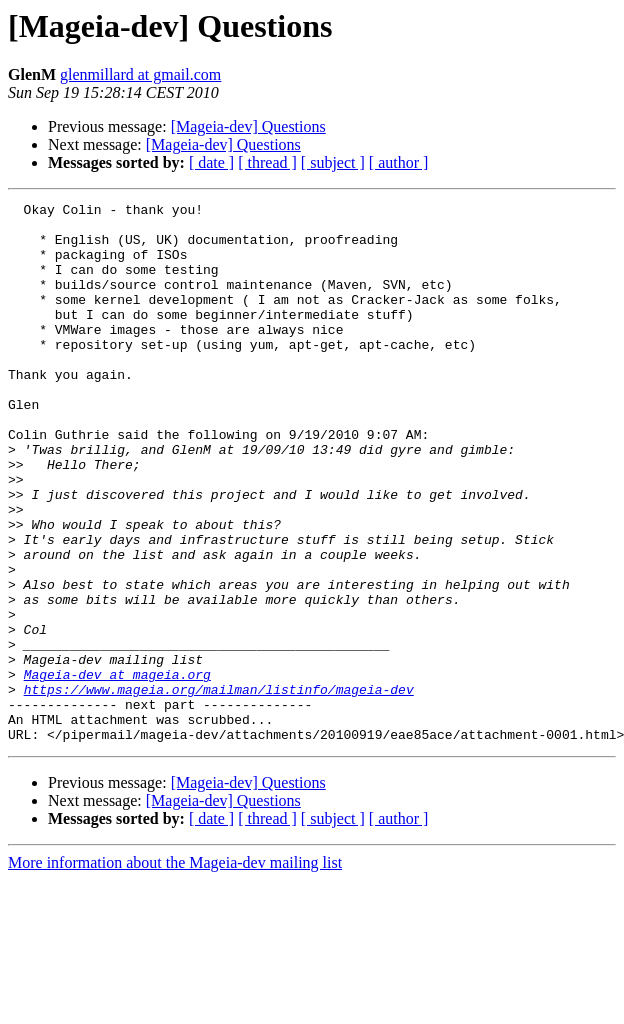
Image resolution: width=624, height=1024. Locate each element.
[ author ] (399, 162)
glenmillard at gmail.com (140, 74)
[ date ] (211, 162)
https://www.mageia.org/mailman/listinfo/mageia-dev (219, 788)
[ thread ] (267, 162)
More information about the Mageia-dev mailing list (175, 970)
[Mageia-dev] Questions (248, 126)
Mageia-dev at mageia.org (117, 770)
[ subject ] (333, 162)
